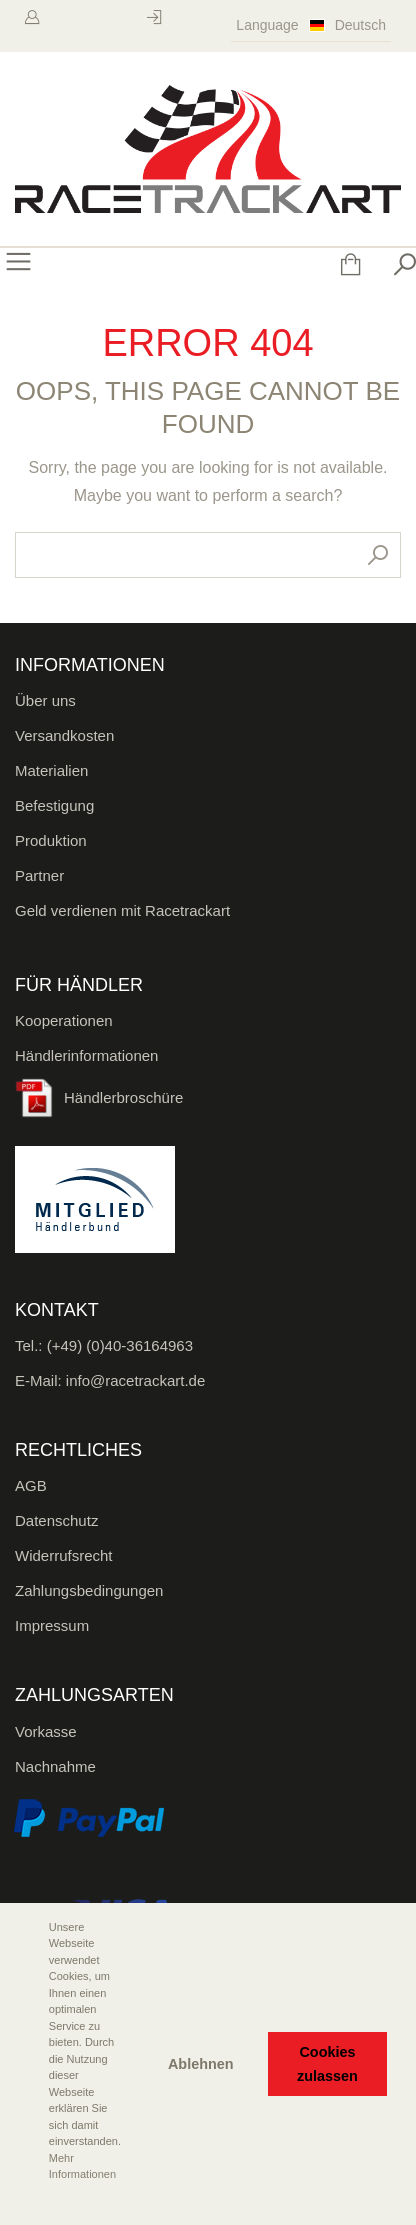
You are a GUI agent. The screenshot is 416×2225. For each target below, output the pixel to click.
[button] (31, 2202)
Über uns (45, 700)
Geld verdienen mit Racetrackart (122, 910)
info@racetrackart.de (135, 1380)
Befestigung (54, 805)
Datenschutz (56, 1520)
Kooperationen (64, 1020)
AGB (31, 1485)
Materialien (51, 770)
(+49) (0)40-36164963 (120, 1345)
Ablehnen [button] (201, 2064)
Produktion (51, 840)
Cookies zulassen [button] (327, 2064)
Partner (39, 875)
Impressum (52, 1625)
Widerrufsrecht (64, 1555)
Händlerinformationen (86, 1055)
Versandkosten (64, 735)
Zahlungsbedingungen (89, 1590)
